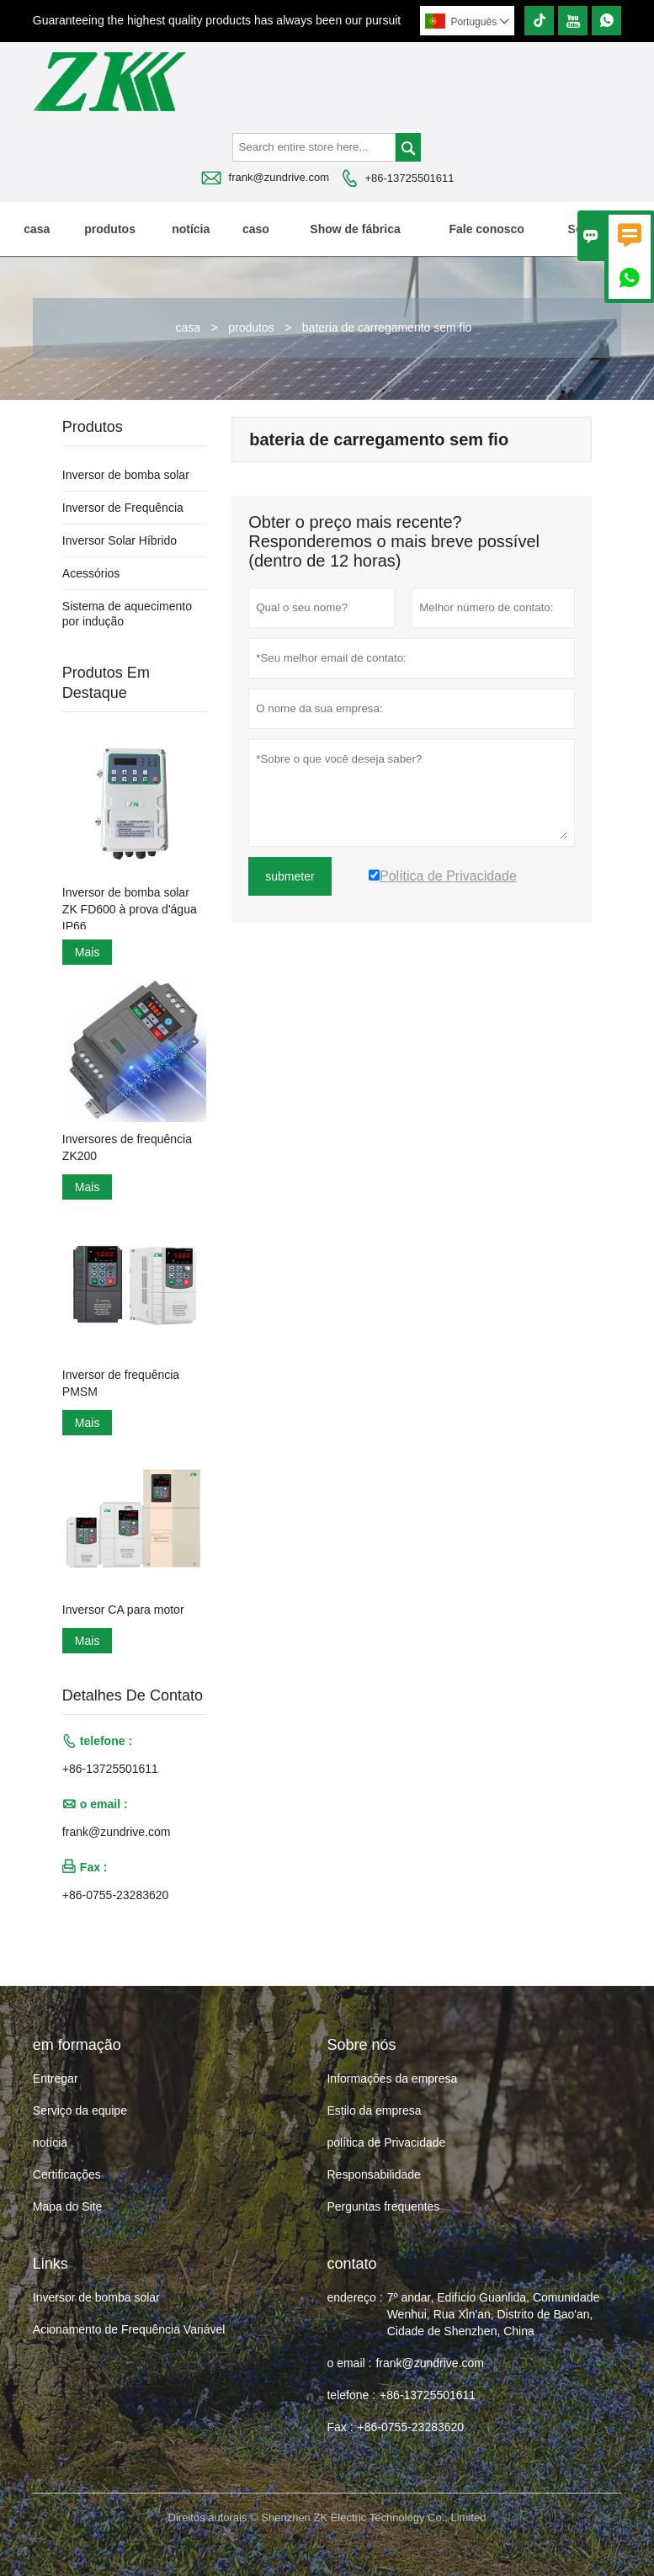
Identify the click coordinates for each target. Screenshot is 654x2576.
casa (37, 229)
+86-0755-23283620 (115, 1895)
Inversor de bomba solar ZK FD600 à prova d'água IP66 (129, 909)
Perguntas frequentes (383, 2206)
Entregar (55, 2078)
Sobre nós (596, 229)
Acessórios (91, 573)
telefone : (351, 2395)
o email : (349, 2363)
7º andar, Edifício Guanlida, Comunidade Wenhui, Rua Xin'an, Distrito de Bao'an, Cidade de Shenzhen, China (493, 2314)
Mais (87, 952)
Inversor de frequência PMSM (120, 1383)
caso (255, 229)
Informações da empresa (392, 2078)
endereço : (354, 2297)
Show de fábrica (355, 229)
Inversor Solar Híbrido (119, 540)
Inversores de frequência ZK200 (127, 1147)
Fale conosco (486, 229)
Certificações (67, 2174)
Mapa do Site (68, 2206)
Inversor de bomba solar (125, 475)
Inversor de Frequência (122, 507)
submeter (289, 876)
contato (351, 2263)
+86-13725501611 (409, 178)
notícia (191, 229)
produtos (110, 229)
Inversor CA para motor (123, 1609)
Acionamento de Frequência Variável (129, 2329)
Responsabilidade (373, 2174)
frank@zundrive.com (279, 177)
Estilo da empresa (374, 2110)
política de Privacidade (386, 2142)
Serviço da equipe (80, 2110)
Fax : (340, 2427)
